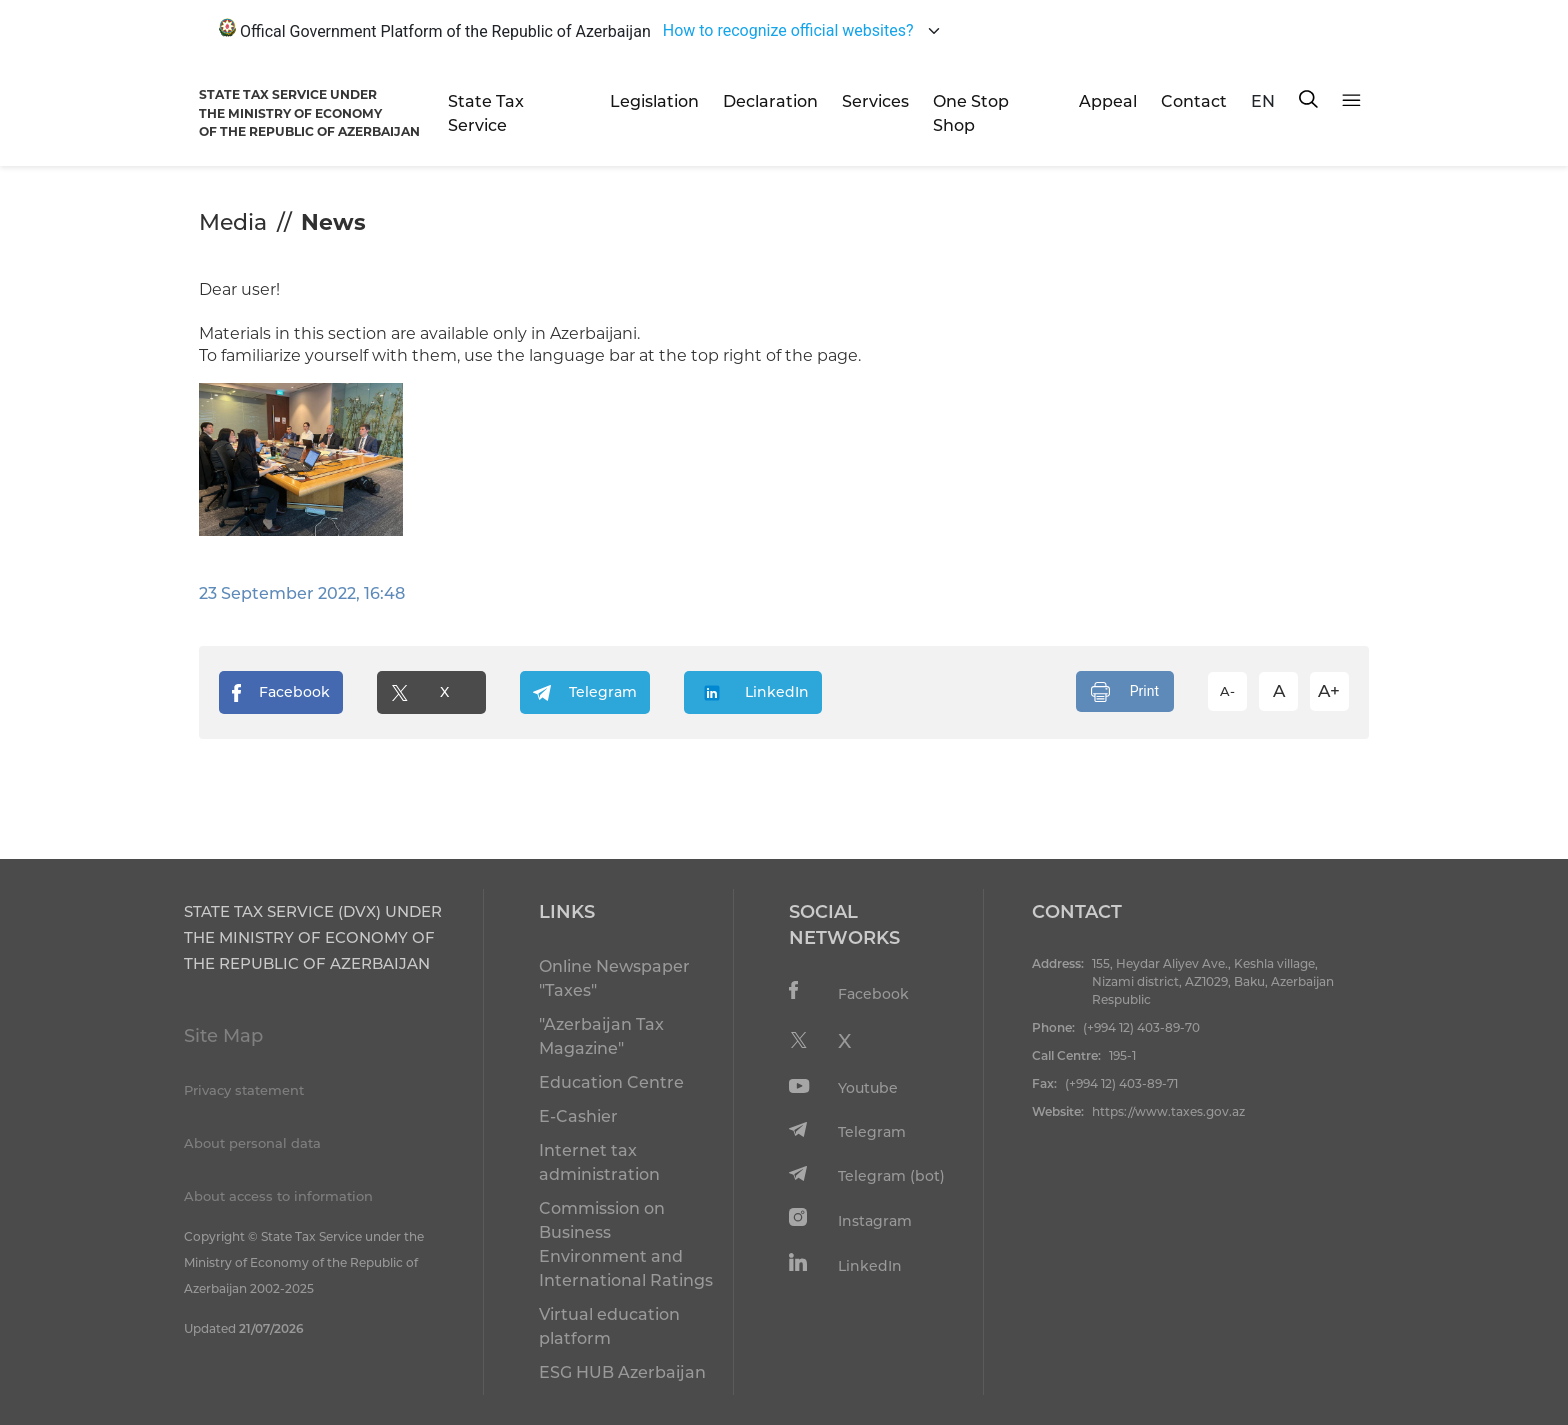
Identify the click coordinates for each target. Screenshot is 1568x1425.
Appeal (1108, 101)
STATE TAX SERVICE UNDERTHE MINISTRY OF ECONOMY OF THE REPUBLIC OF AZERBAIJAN (309, 113)
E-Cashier (578, 1116)
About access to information (278, 1196)
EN (1263, 101)
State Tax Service (486, 113)
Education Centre (611, 1082)
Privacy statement (244, 1090)
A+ (1329, 691)
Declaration (770, 101)
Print (1125, 692)
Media (233, 222)
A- (1227, 691)
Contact (1194, 101)
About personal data (252, 1143)
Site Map (223, 1036)
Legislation (654, 101)
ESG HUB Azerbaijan (622, 1372)
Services (875, 101)
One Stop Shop (971, 113)
